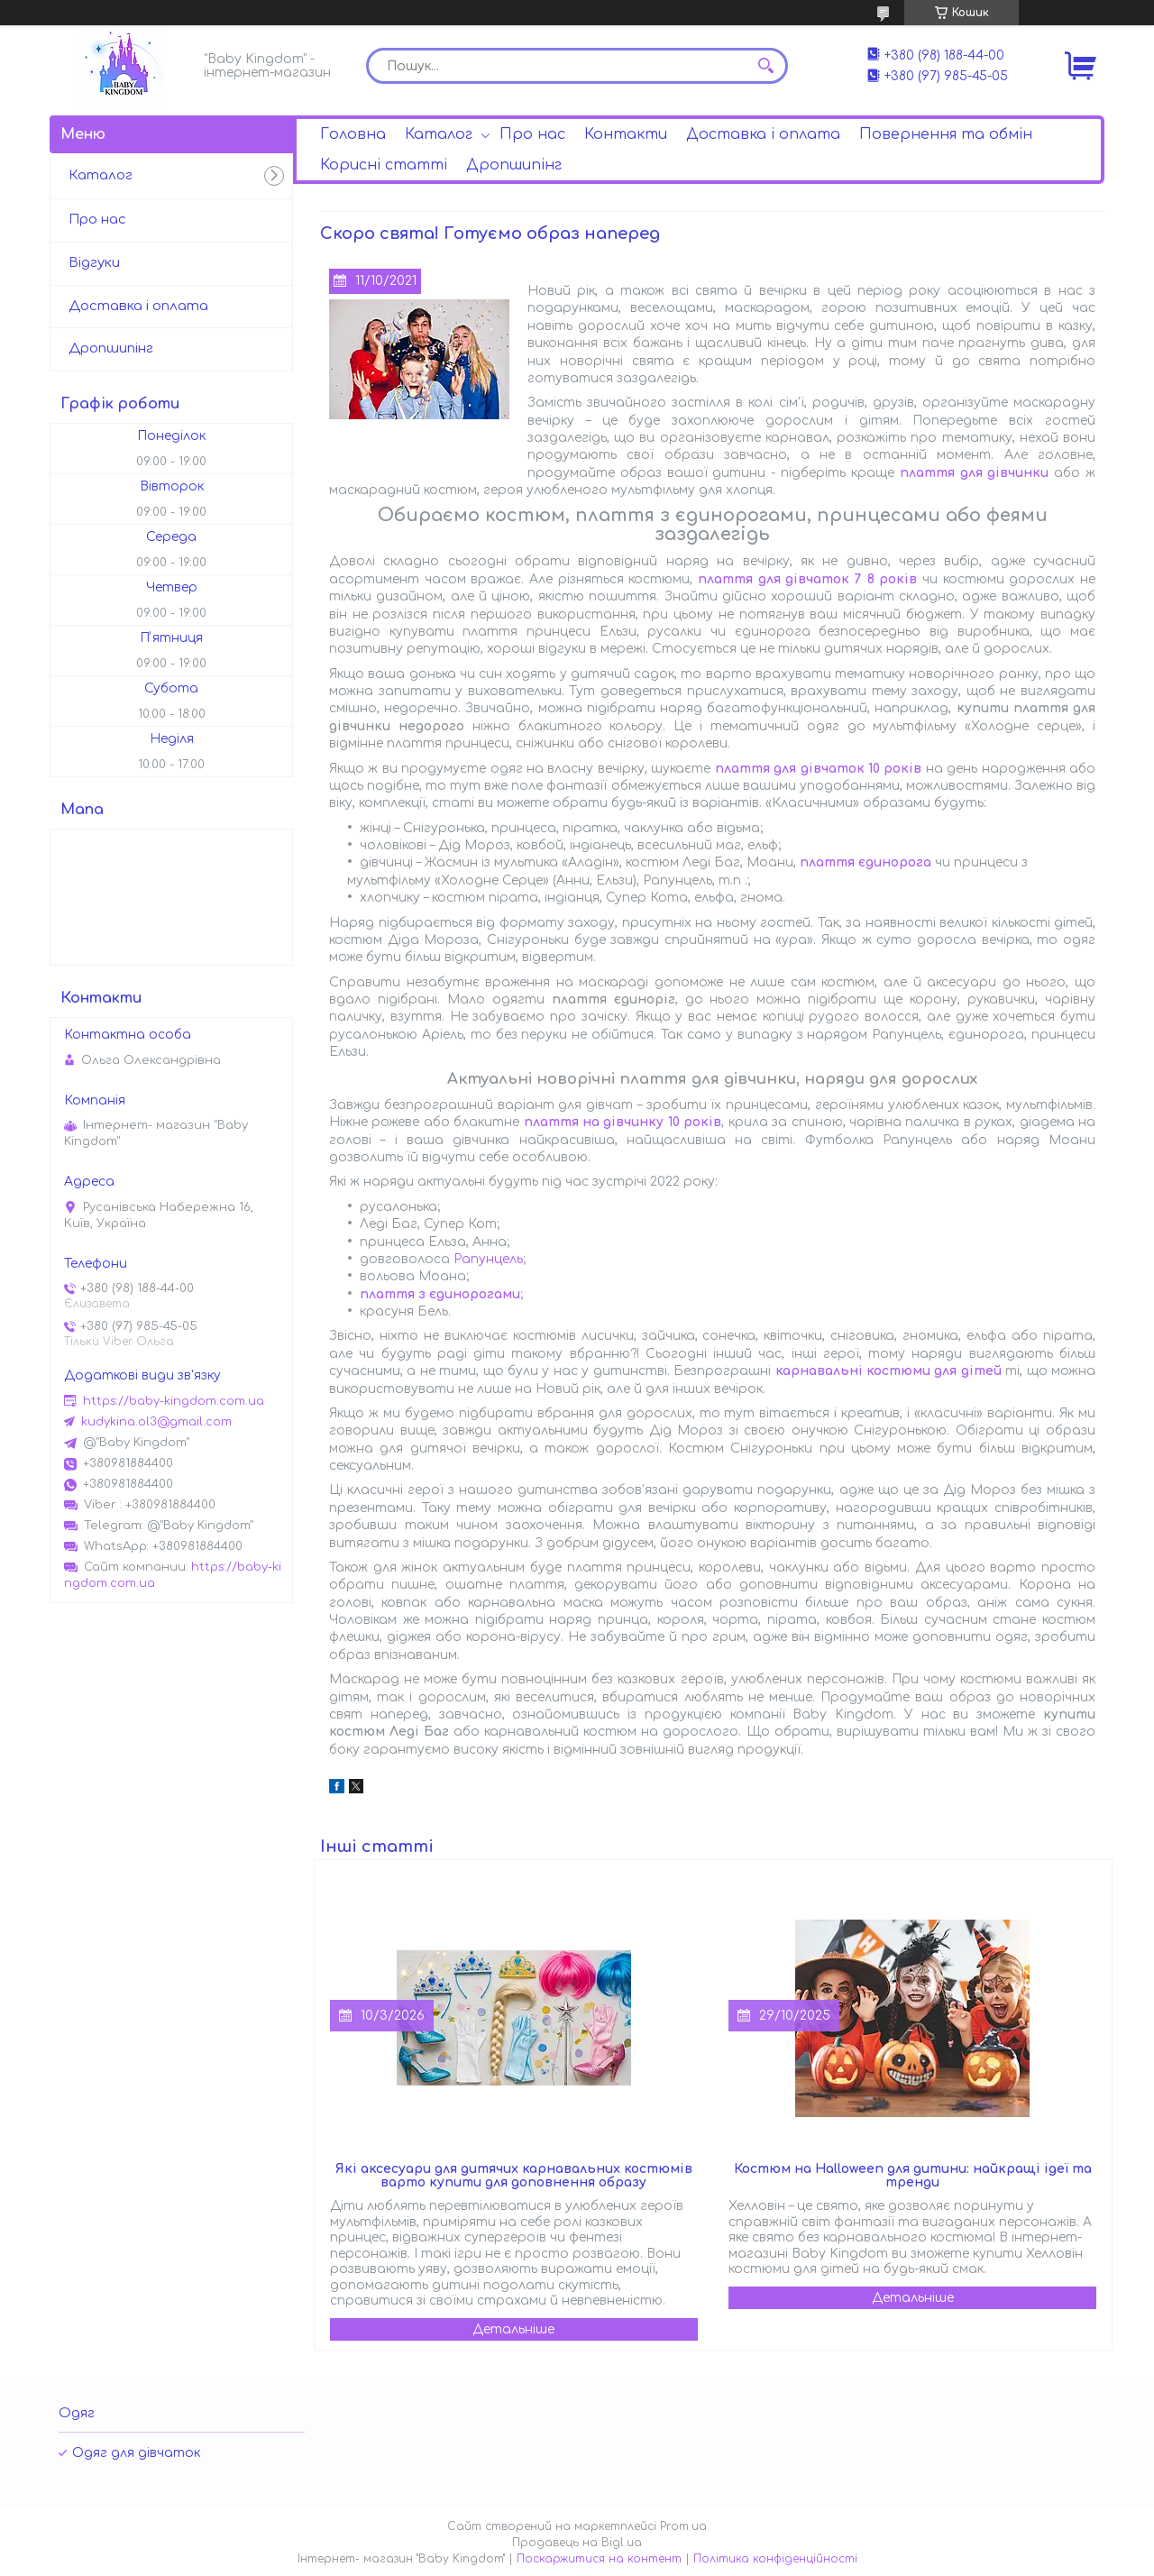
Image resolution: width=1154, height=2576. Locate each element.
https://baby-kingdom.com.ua (173, 1401)
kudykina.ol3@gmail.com (156, 1422)
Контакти (625, 134)
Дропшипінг (514, 165)
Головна (353, 134)
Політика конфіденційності (775, 2559)
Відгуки (94, 262)
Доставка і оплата (763, 134)
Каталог (438, 134)
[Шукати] (765, 66)
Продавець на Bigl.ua (577, 2542)
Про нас (532, 134)
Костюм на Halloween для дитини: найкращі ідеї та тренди (913, 2175)
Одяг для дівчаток (136, 2453)
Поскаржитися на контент (599, 2559)
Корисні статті (383, 165)
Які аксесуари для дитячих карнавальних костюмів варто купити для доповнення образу (513, 2175)
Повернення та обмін (945, 134)
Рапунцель (488, 1259)
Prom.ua (683, 2526)
